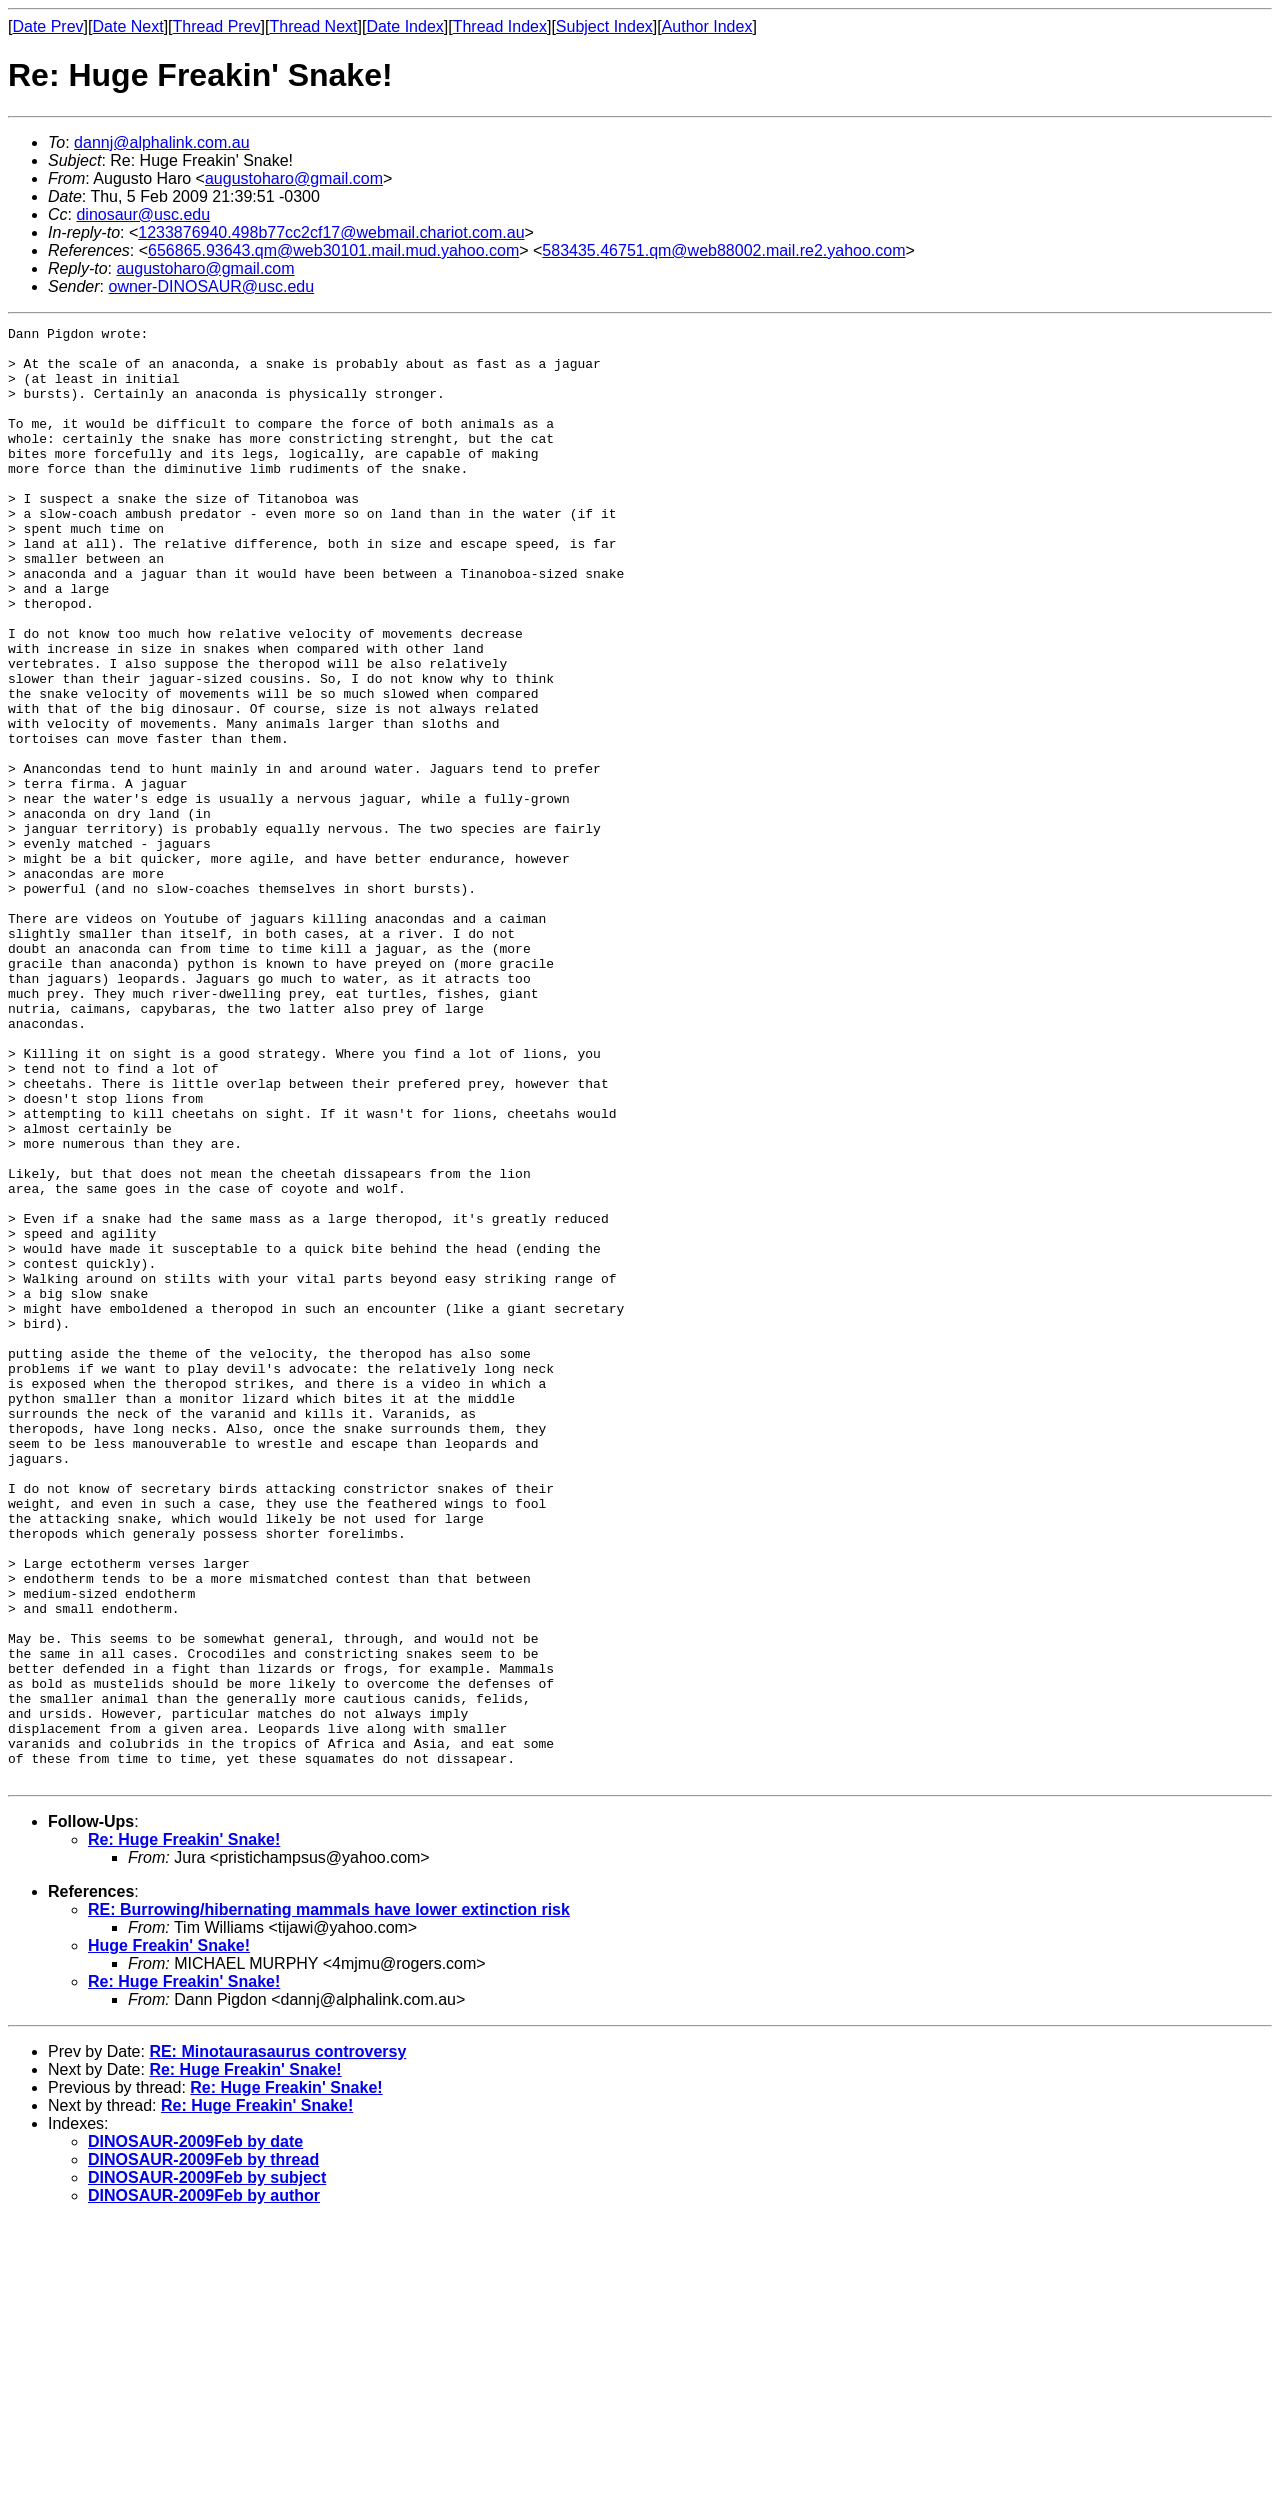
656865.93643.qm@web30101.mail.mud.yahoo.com (333, 250)
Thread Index (500, 26)
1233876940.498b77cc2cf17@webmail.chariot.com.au (331, 232)
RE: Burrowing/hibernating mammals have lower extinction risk (329, 2200)
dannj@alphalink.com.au (161, 142)
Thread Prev (217, 26)
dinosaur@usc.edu (143, 214)
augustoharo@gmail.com (294, 178)
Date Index (404, 26)
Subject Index (604, 26)
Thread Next (313, 26)
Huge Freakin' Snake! (169, 2236)
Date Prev (47, 26)
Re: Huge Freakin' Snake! (184, 2130)
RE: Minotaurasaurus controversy (277, 2342)
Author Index (707, 26)
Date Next (127, 26)
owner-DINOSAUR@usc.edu (211, 286)
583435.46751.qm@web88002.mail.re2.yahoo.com (723, 250)
